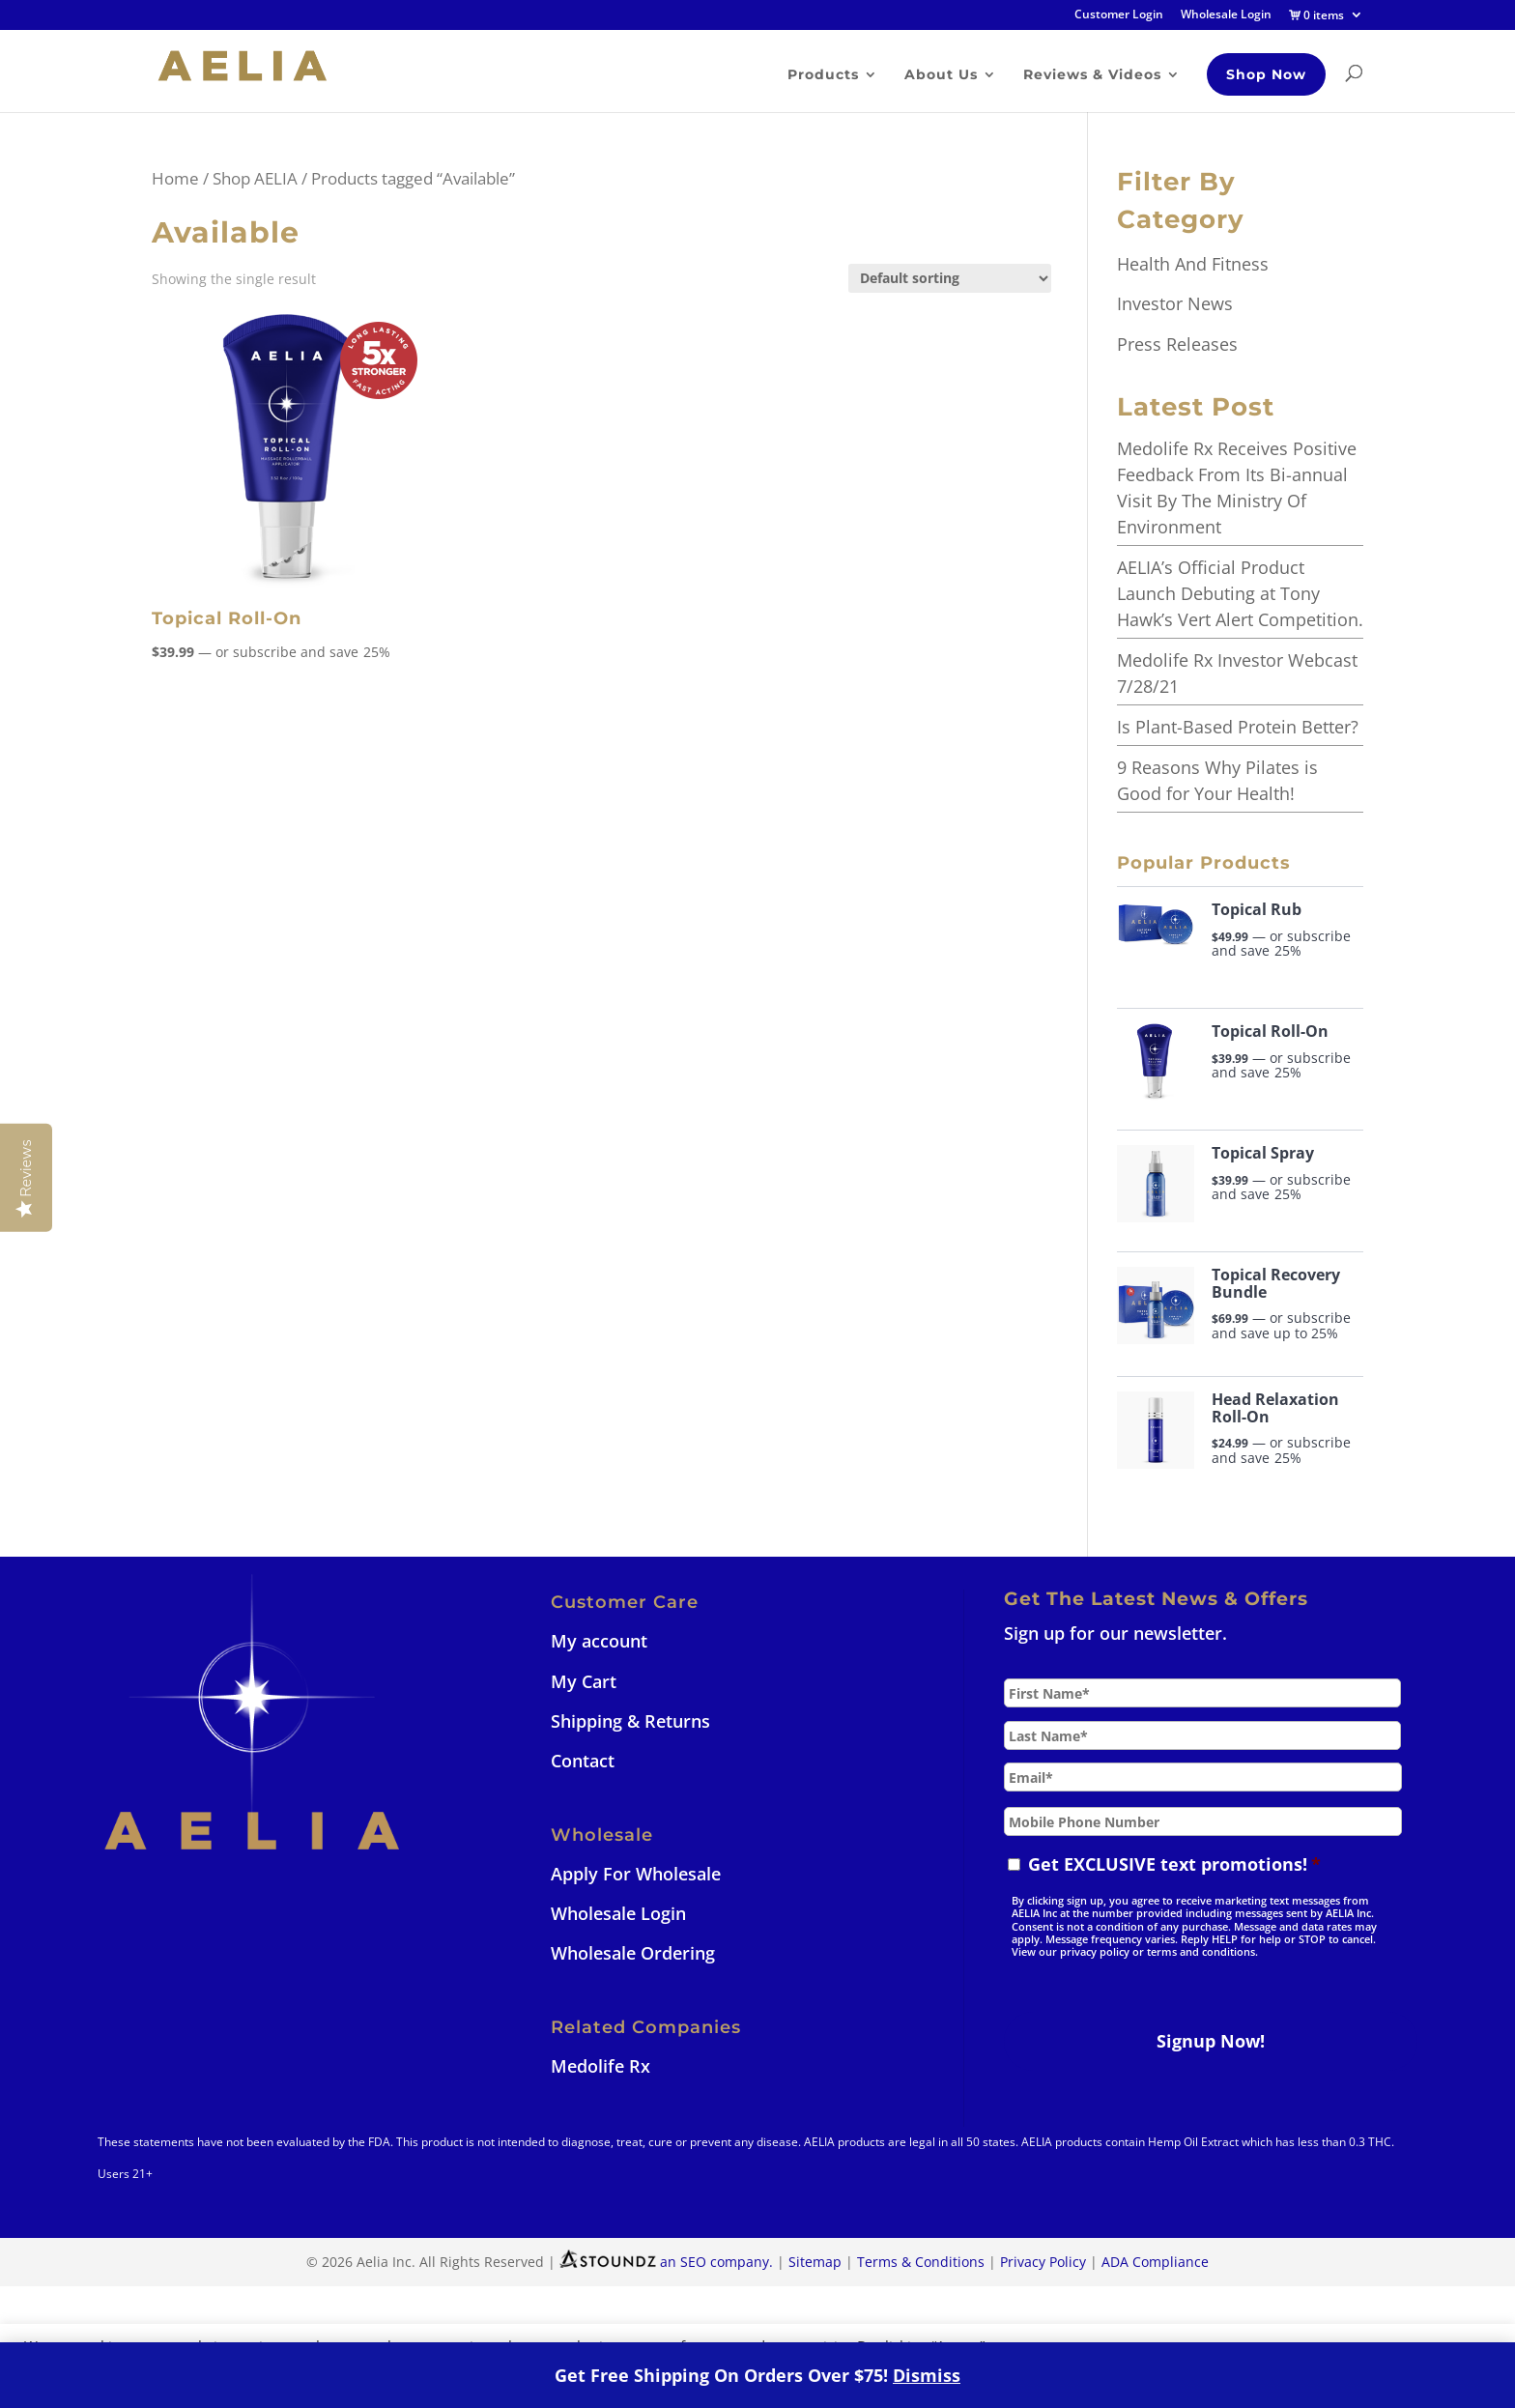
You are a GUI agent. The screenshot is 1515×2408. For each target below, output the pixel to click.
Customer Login (1118, 15)
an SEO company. (666, 2261)
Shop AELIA (255, 178)
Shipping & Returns (630, 1721)
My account (599, 1640)
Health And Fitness (1193, 263)
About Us (940, 75)
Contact (583, 1760)
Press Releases (1177, 344)
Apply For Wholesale (636, 1873)
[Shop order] (949, 278)
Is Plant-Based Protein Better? (1237, 726)
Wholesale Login (1226, 15)
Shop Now (1265, 74)
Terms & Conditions (921, 2261)
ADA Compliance (1155, 2261)
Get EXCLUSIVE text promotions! (1174, 1864)
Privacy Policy (1043, 2261)
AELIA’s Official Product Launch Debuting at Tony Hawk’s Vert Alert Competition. (1240, 593)
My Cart (583, 1681)
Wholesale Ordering (633, 1952)
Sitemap (815, 2261)
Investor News (1175, 303)
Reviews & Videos (1091, 75)
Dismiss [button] (926, 2375)
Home (175, 178)
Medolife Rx (600, 2066)
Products (822, 75)
